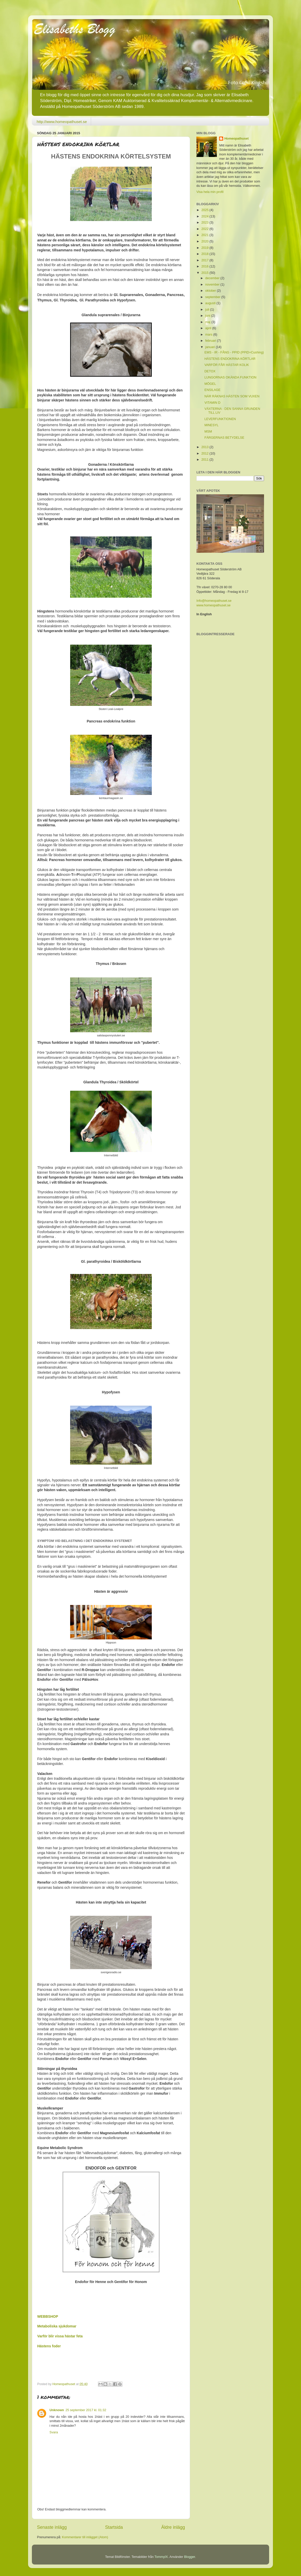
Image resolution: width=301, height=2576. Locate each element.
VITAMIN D (212, 402)
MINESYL (211, 425)
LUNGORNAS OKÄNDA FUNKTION (230, 377)
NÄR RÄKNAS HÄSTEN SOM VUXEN (231, 396)
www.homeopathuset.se (213, 605)
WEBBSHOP (47, 2316)
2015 (205, 273)
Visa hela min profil (209, 192)
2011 (205, 459)
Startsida (114, 2527)
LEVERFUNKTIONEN (220, 419)
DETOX (209, 371)
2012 (205, 453)
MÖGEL (210, 384)
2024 (205, 216)
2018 (205, 254)
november (213, 284)
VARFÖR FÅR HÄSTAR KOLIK (226, 365)
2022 (205, 229)
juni (208, 315)
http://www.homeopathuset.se (62, 121)
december (213, 278)
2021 (205, 235)
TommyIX (161, 2557)
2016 (205, 266)
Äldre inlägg (173, 2527)
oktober (211, 290)
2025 (205, 210)
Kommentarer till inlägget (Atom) (85, 2537)
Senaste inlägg (52, 2527)
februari (211, 340)
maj (208, 322)
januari (210, 347)
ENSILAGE (212, 390)
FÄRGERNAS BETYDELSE (224, 437)
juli (207, 309)
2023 (205, 222)
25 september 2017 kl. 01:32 (86, 2410)
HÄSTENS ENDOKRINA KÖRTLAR (229, 359)
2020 (205, 241)
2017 (205, 260)
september (213, 297)
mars (209, 334)
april (208, 328)
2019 (205, 248)
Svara (53, 2432)
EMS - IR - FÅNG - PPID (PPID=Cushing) (234, 352)
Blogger (189, 2557)
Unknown (56, 2410)
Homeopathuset (236, 138)
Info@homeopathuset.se (213, 601)
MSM (208, 431)
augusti (211, 303)
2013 (205, 447)
